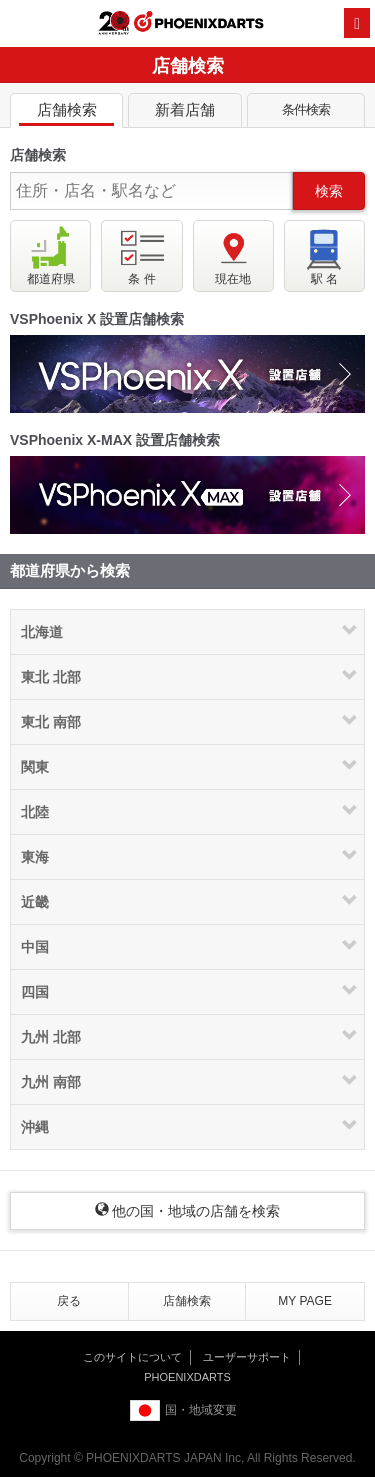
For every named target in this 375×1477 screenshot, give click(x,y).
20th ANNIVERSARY (114, 23)
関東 (35, 767)
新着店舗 (184, 113)
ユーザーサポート (247, 1357)
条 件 (142, 255)
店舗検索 (66, 113)
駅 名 (325, 255)
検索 (329, 191)
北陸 (35, 812)
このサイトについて (132, 1357)
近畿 (35, 902)
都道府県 (51, 255)
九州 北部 (51, 1037)
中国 (35, 947)
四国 (35, 992)
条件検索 (306, 114)
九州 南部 (51, 1082)
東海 (35, 857)
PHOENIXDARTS (199, 24)
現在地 (233, 255)
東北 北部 (51, 677)
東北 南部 (51, 722)
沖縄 (35, 1127)
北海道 (42, 632)
